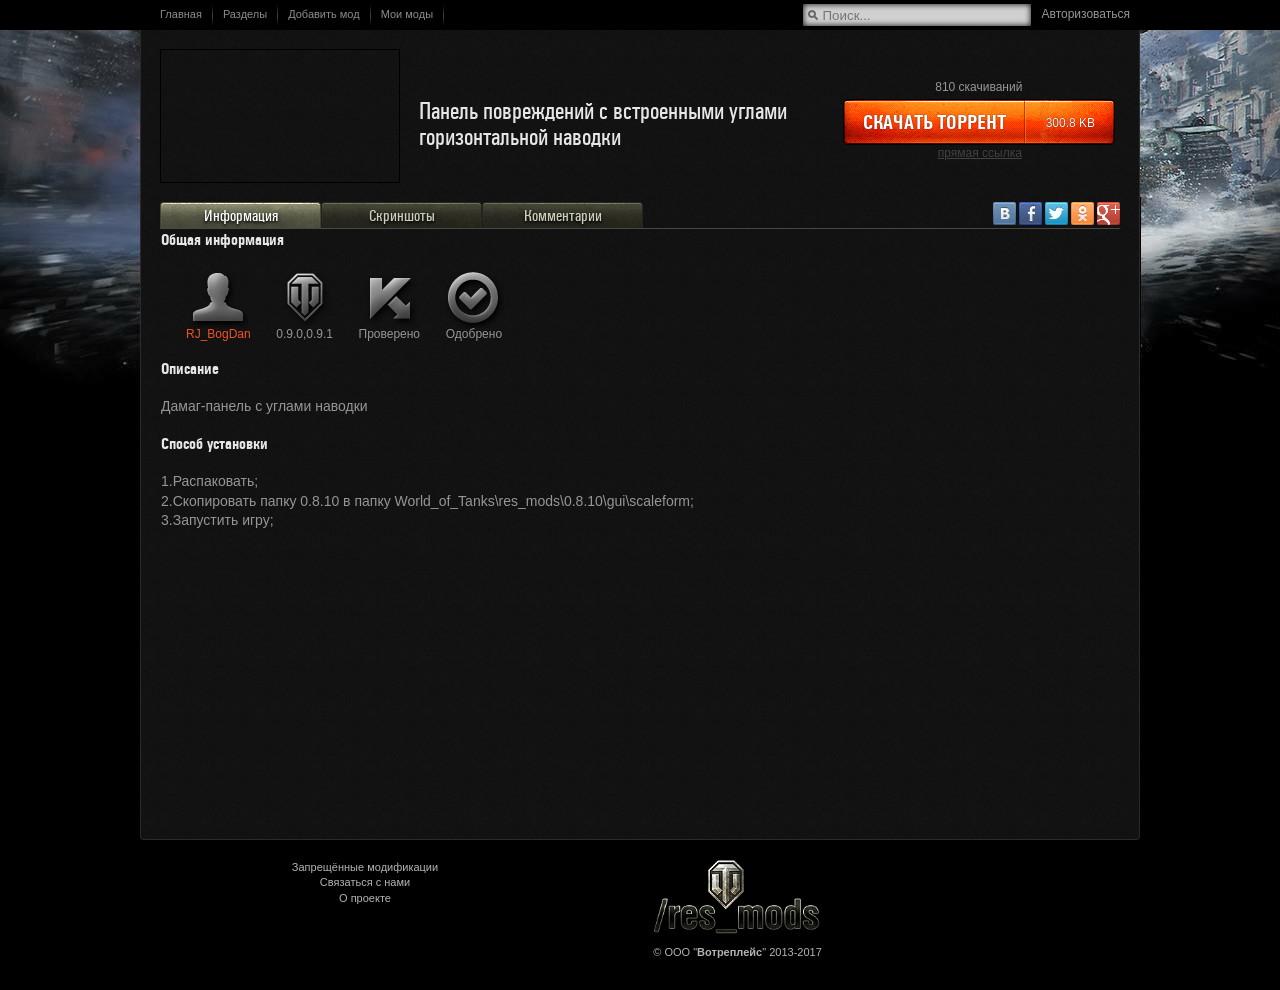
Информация (241, 216)
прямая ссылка (980, 153)
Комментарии (563, 216)
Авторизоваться (1086, 14)
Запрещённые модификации (365, 867)
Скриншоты (402, 216)
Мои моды (407, 14)
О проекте (365, 898)
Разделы (245, 14)
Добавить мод (324, 14)
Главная (181, 14)
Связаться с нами (365, 882)
